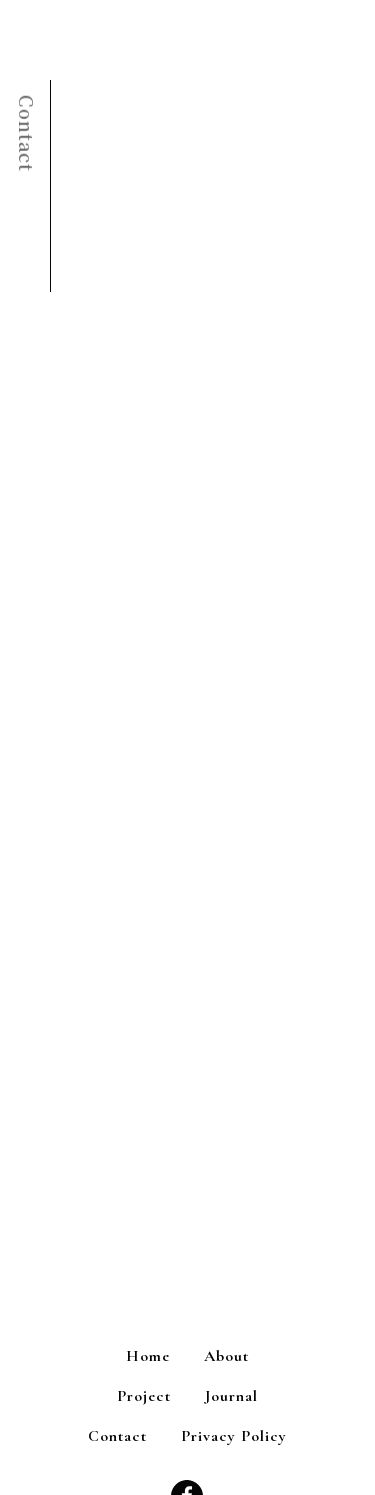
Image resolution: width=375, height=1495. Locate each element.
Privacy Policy (234, 1436)
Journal (231, 1396)
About (226, 1356)
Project (144, 1396)
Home (148, 1356)
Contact (117, 1436)
